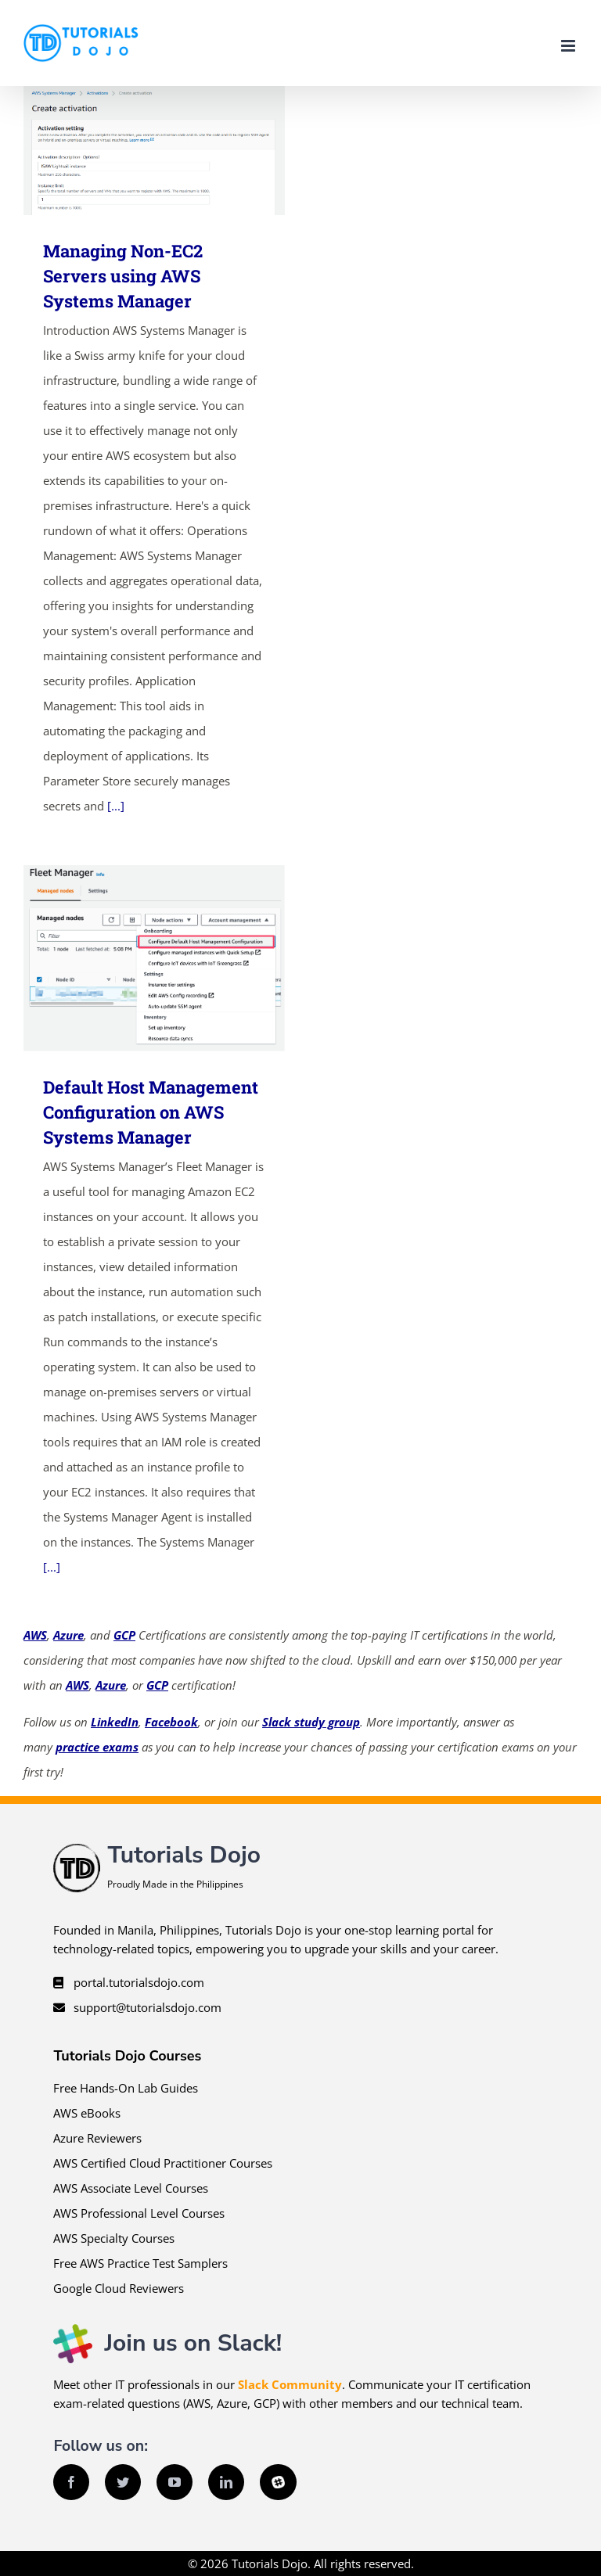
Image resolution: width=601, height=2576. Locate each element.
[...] (115, 806)
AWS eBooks (87, 2113)
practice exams (97, 1747)
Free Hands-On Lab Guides (125, 2088)
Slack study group (311, 1722)
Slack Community (290, 2384)
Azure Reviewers (97, 2138)
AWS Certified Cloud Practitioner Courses (162, 2163)
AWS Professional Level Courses (139, 2213)
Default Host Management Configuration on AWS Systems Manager (150, 1112)
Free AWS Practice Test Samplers (140, 2263)
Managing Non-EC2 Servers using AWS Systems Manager (123, 275)
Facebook (171, 1722)
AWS (35, 1635)
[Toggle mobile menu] (569, 46)
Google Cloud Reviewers (118, 2288)
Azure (68, 1635)
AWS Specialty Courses (114, 2238)
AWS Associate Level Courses (130, 2188)
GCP (124, 1635)
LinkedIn (115, 1722)
